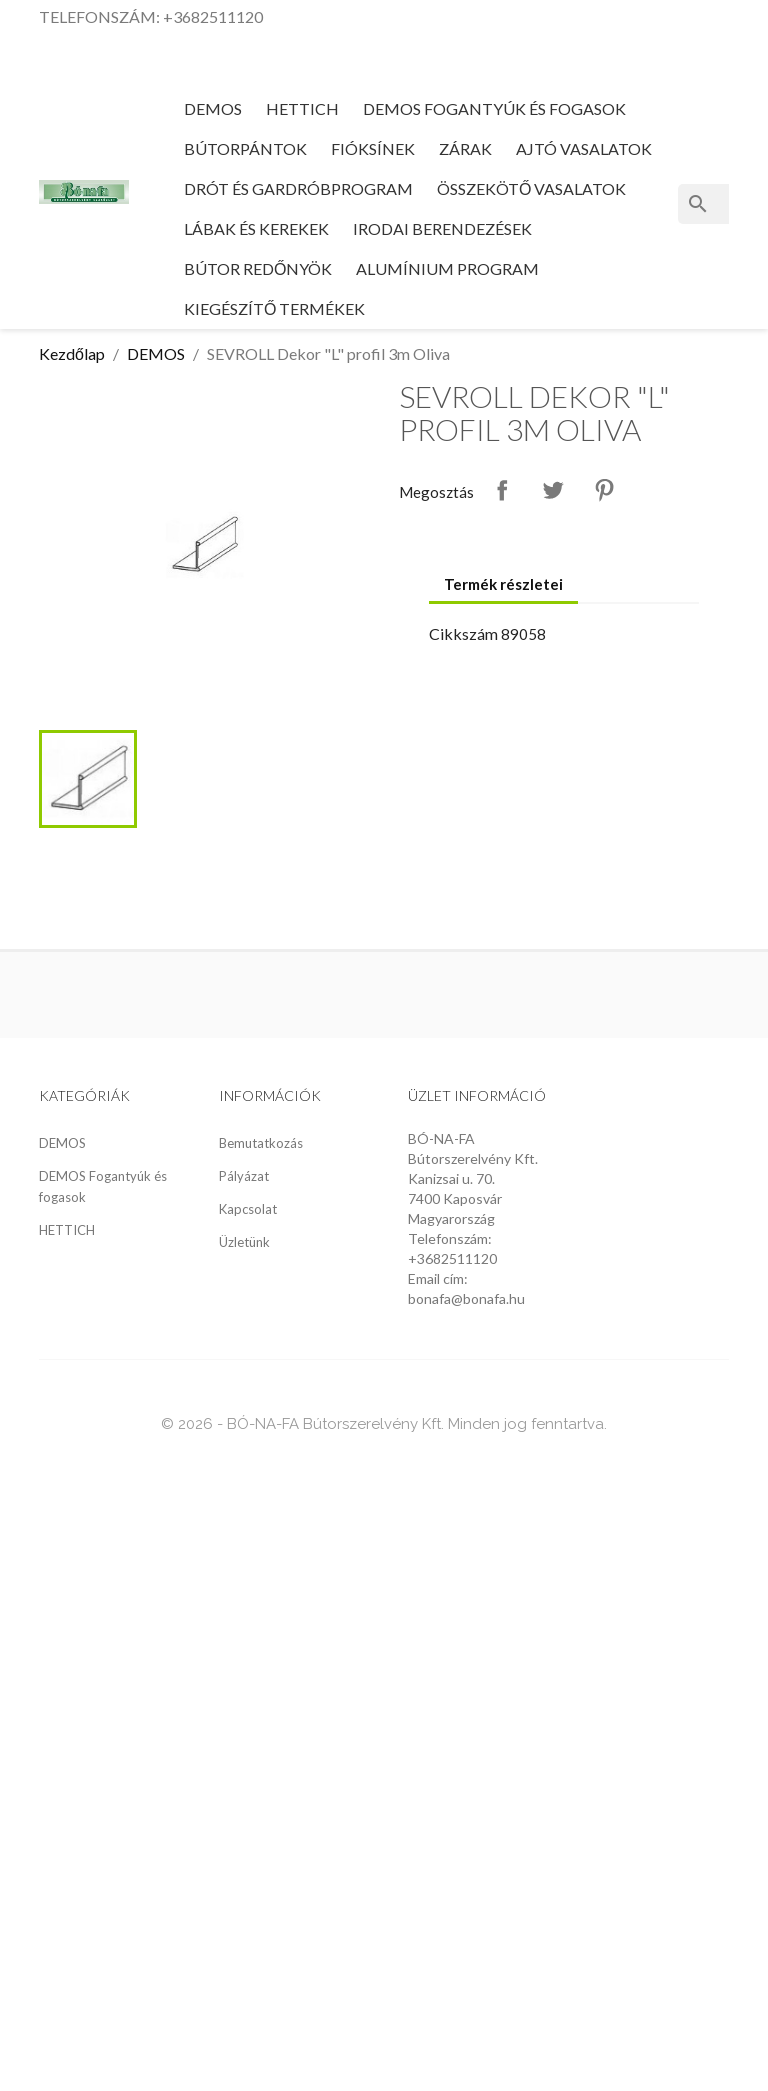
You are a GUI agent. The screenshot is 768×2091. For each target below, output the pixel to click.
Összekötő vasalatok (531, 188)
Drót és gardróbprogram (298, 188)
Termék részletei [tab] (503, 584)
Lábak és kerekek (256, 228)
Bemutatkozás (261, 1143)
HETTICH (302, 108)
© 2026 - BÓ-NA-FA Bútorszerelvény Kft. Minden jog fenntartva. (384, 1424)
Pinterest (604, 490)
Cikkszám (463, 633)
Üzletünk (244, 1242)
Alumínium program (447, 268)
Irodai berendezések (442, 228)
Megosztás (502, 490)
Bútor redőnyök (258, 268)
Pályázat (244, 1176)
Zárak (465, 148)
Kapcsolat (248, 1209)
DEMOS (213, 108)
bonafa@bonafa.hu (466, 1298)
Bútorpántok (245, 148)
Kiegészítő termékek (274, 308)
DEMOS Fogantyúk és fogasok (494, 108)
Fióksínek (373, 148)
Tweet (553, 490)
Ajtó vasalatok (584, 148)
